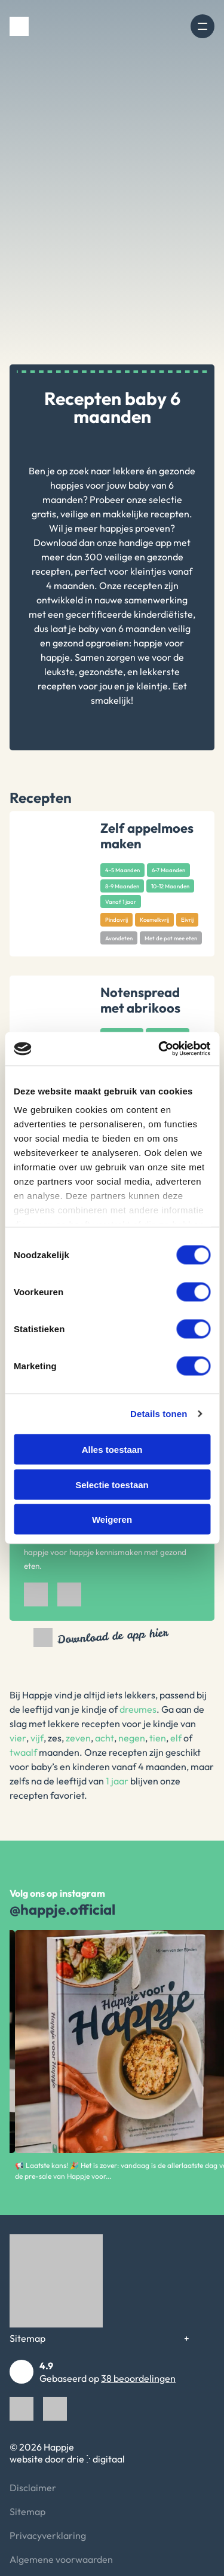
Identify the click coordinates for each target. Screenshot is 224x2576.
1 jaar (117, 1781)
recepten (51, 571)
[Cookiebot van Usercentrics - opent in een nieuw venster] (159, 1049)
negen (131, 1738)
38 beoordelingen (138, 2378)
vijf (37, 1738)
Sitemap (27, 2338)
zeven (78, 1738)
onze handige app (134, 542)
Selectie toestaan (112, 1484)
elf (176, 1738)
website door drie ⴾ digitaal (67, 2459)
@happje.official (62, 1909)
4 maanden (70, 585)
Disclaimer (33, 2488)
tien (157, 1738)
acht (104, 1738)
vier (18, 1738)
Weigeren (112, 1519)
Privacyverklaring (48, 2535)
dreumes (138, 1709)
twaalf (23, 1752)
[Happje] (19, 26)
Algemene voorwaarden (61, 2559)
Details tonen (158, 1414)
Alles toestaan (112, 1450)
